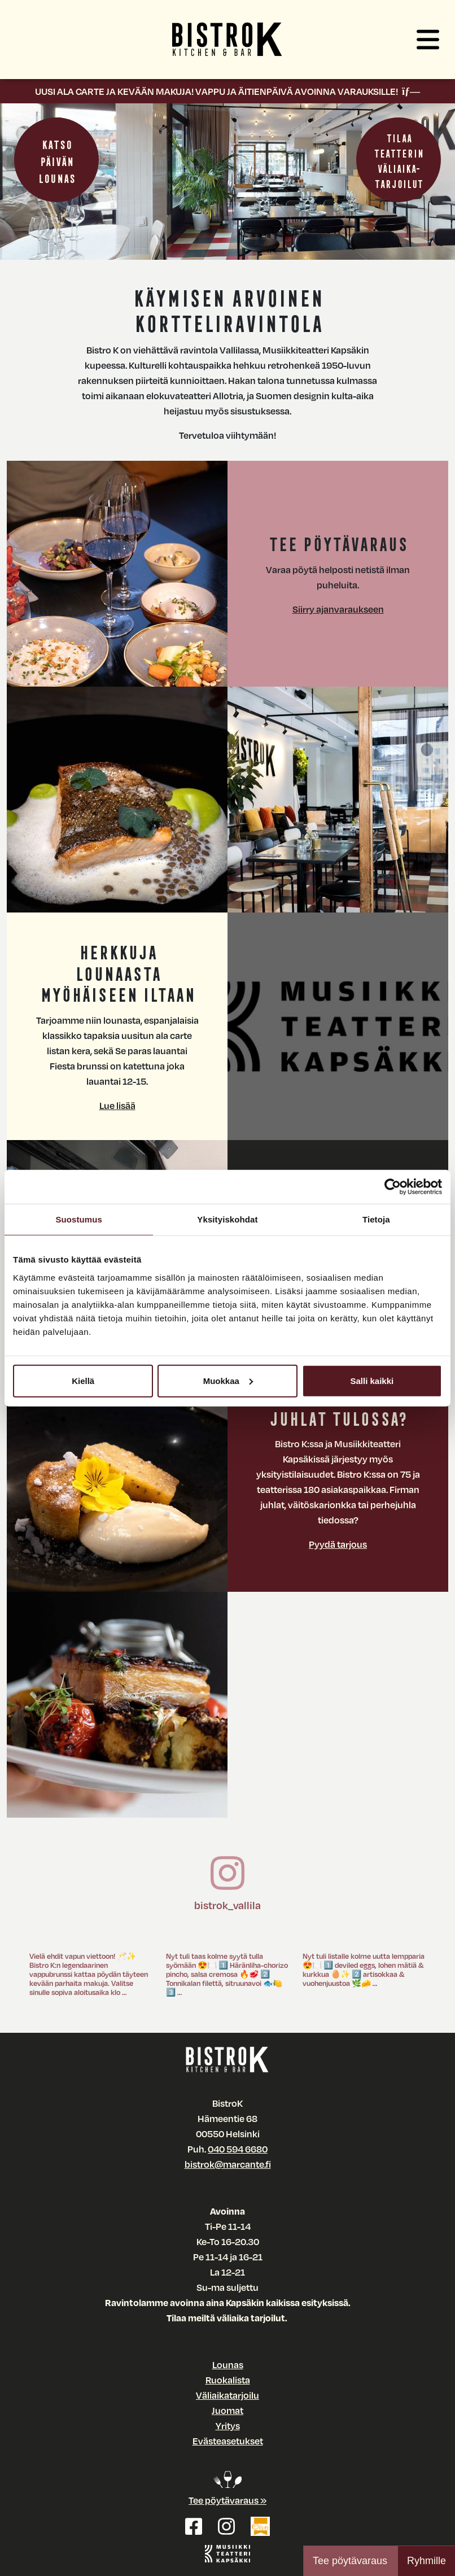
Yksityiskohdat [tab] (227, 1219)
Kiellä (83, 1380)
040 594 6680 (238, 2149)
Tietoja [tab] (376, 1219)
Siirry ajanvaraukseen (338, 609)
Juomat (227, 2410)
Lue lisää (117, 1105)
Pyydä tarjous (338, 1544)
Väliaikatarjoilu (227, 2395)
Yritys (228, 2425)
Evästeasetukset (228, 2441)
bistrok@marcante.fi (228, 2164)
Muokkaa (228, 1380)
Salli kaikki (371, 1380)
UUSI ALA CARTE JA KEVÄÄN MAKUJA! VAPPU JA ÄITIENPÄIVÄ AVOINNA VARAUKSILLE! (227, 91)
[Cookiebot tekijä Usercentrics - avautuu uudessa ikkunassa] (392, 1186)
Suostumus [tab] (78, 1219)
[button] (428, 40)
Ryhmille (426, 2560)
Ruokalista (227, 2380)
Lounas (227, 2364)
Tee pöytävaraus (350, 2560)
